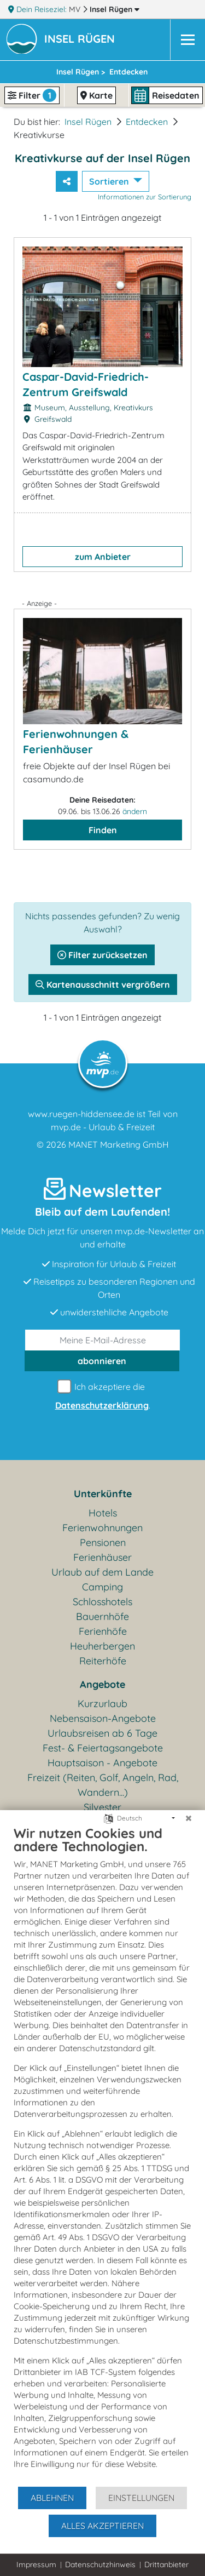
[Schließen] (188, 1818)
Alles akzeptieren (102, 2525)
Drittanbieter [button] (166, 2564)
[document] (102, 2155)
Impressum (36, 2564)
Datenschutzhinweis (100, 2564)
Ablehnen (52, 2497)
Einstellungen (141, 2497)
